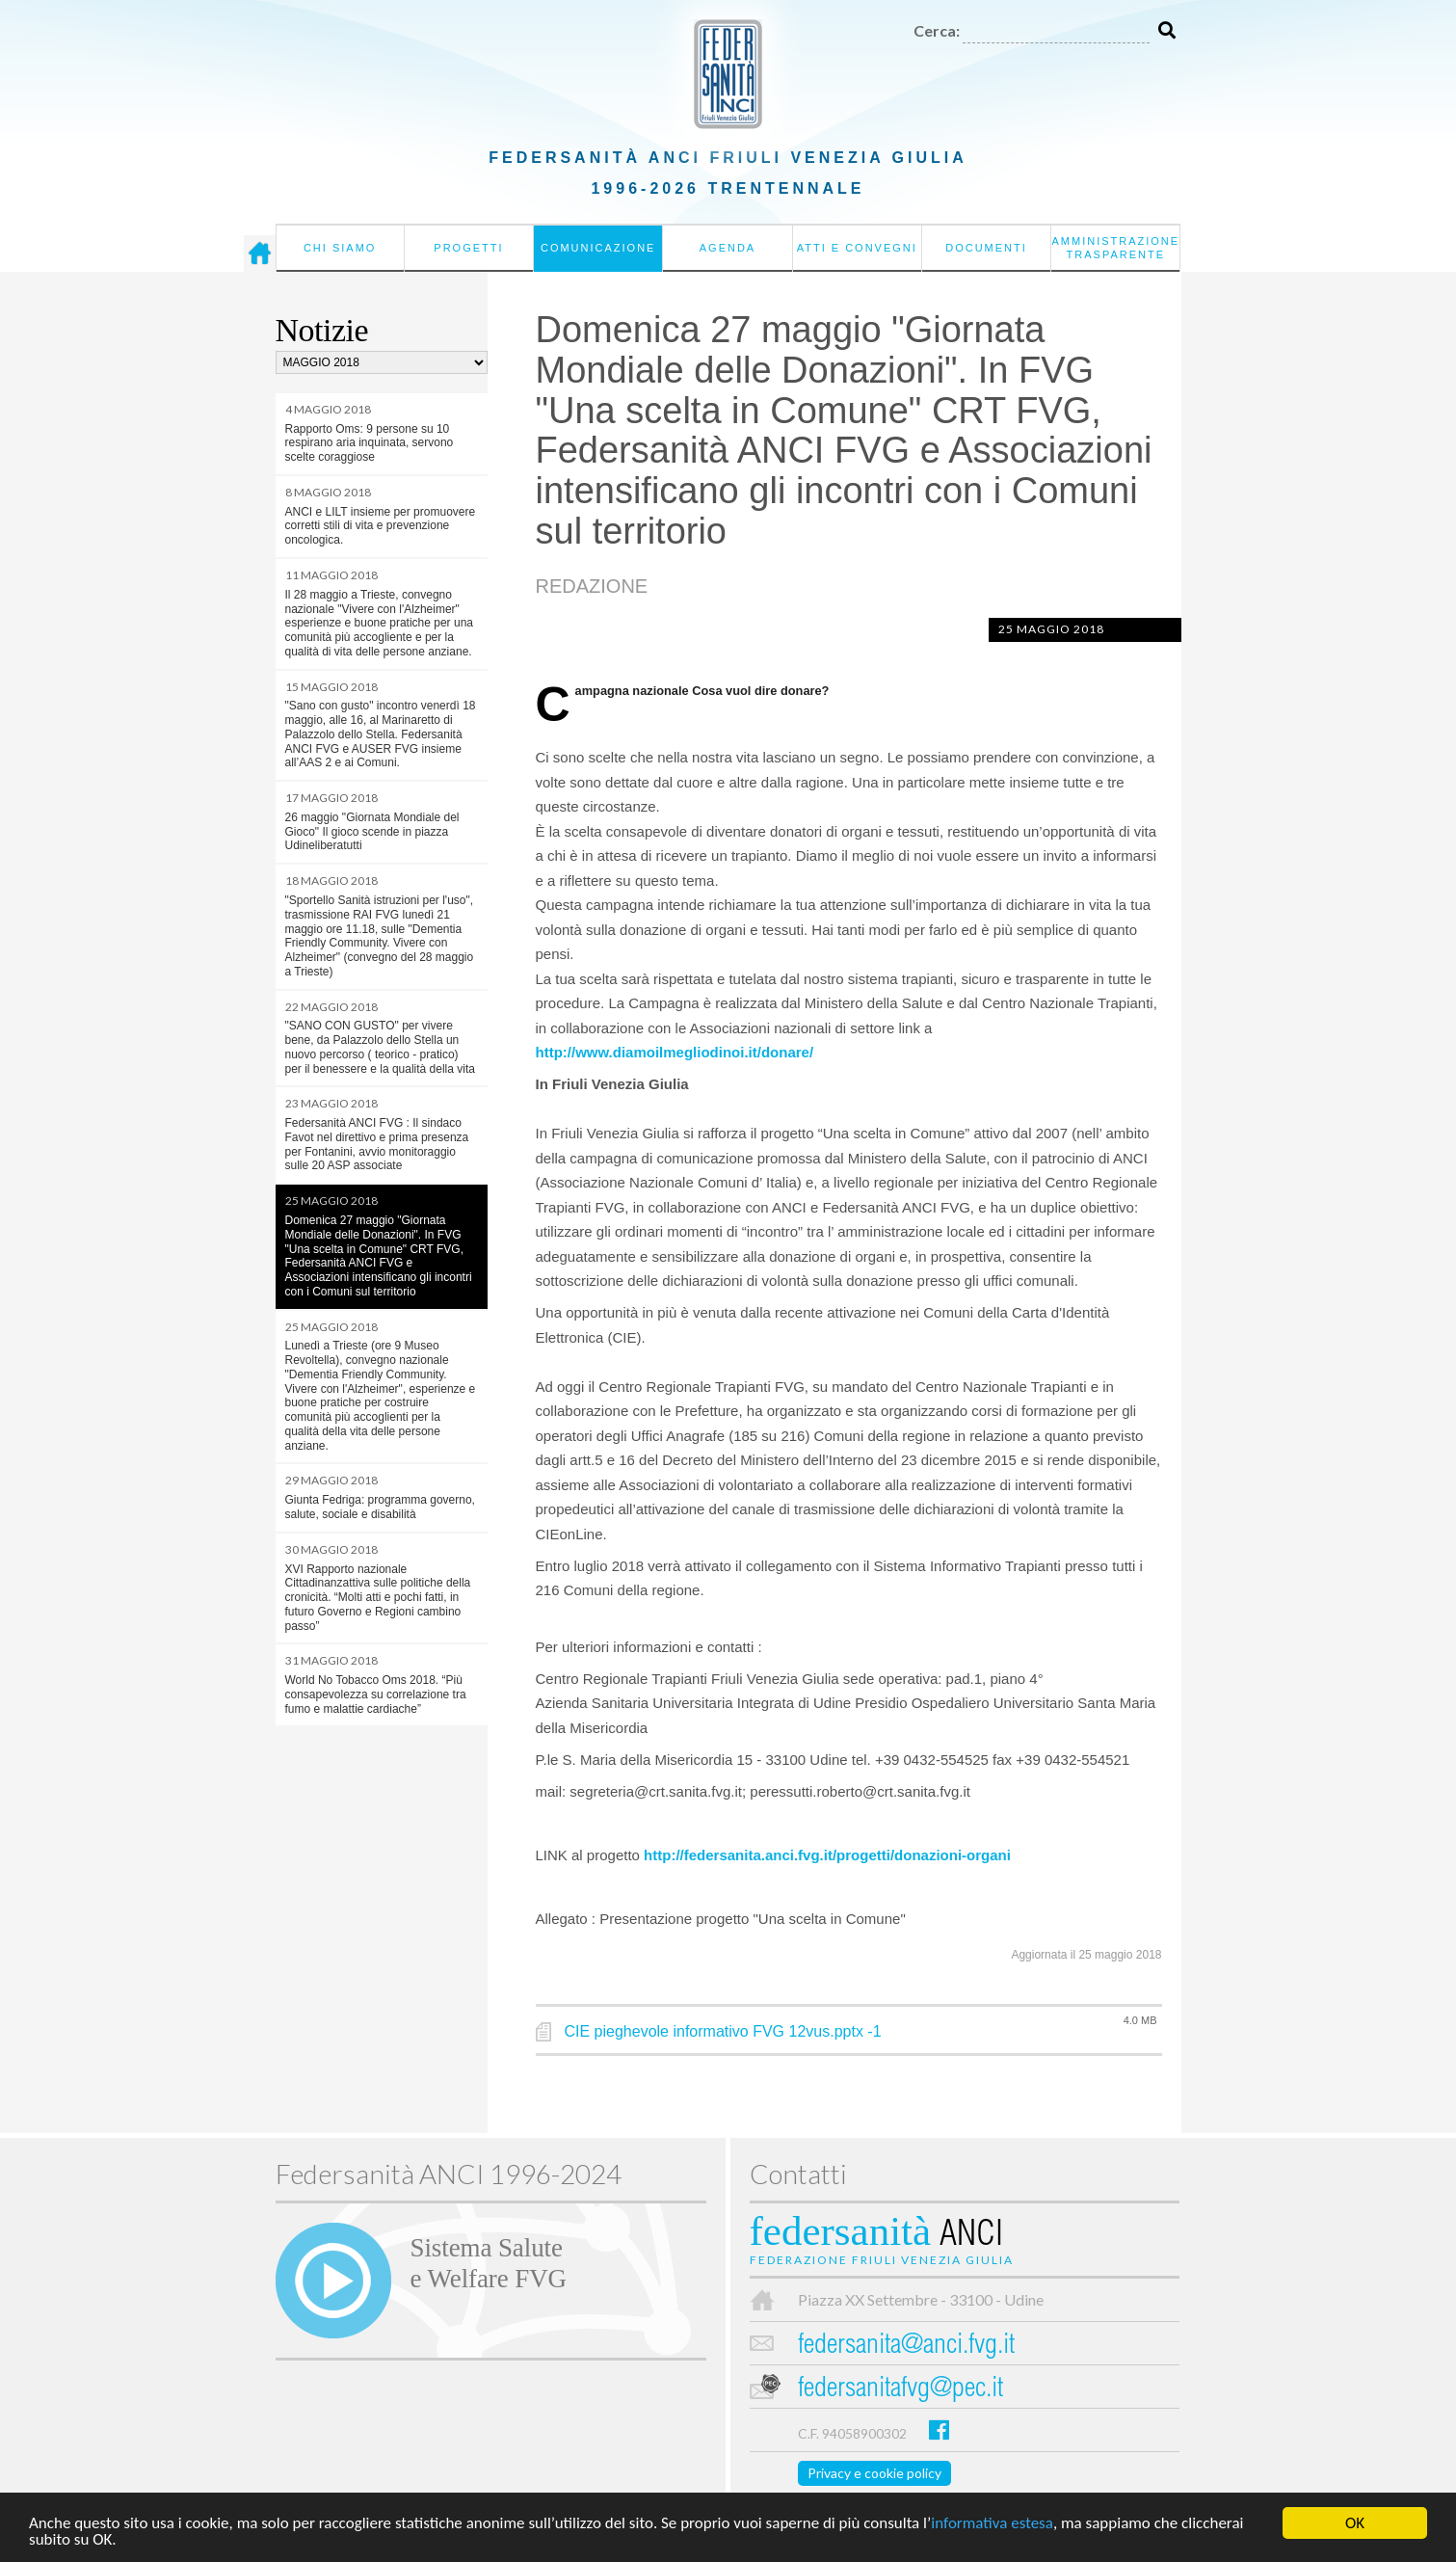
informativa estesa (992, 2525)
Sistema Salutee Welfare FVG (488, 2263)
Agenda (727, 248)
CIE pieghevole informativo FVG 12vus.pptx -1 (723, 2031)
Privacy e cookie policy (874, 2473)
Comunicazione (598, 248)
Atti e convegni (857, 248)
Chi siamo (340, 248)
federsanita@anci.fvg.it (906, 2347)
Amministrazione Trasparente (1115, 247)
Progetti (468, 248)
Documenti (986, 248)
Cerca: (936, 30)
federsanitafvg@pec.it (900, 2390)
